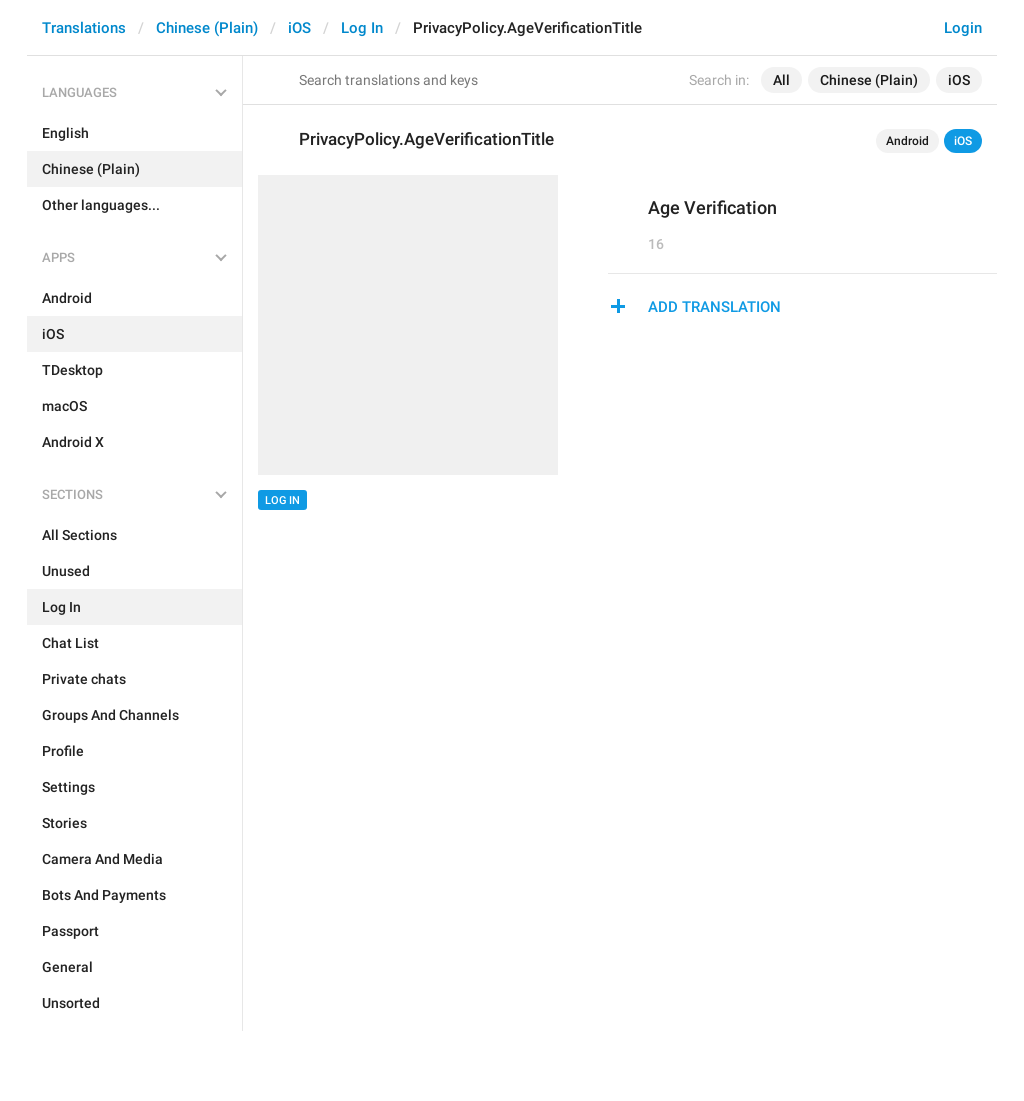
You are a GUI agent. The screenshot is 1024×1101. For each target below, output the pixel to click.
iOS (299, 28)
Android (907, 141)
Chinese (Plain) (207, 28)
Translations (84, 28)
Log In (362, 28)
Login (963, 28)
